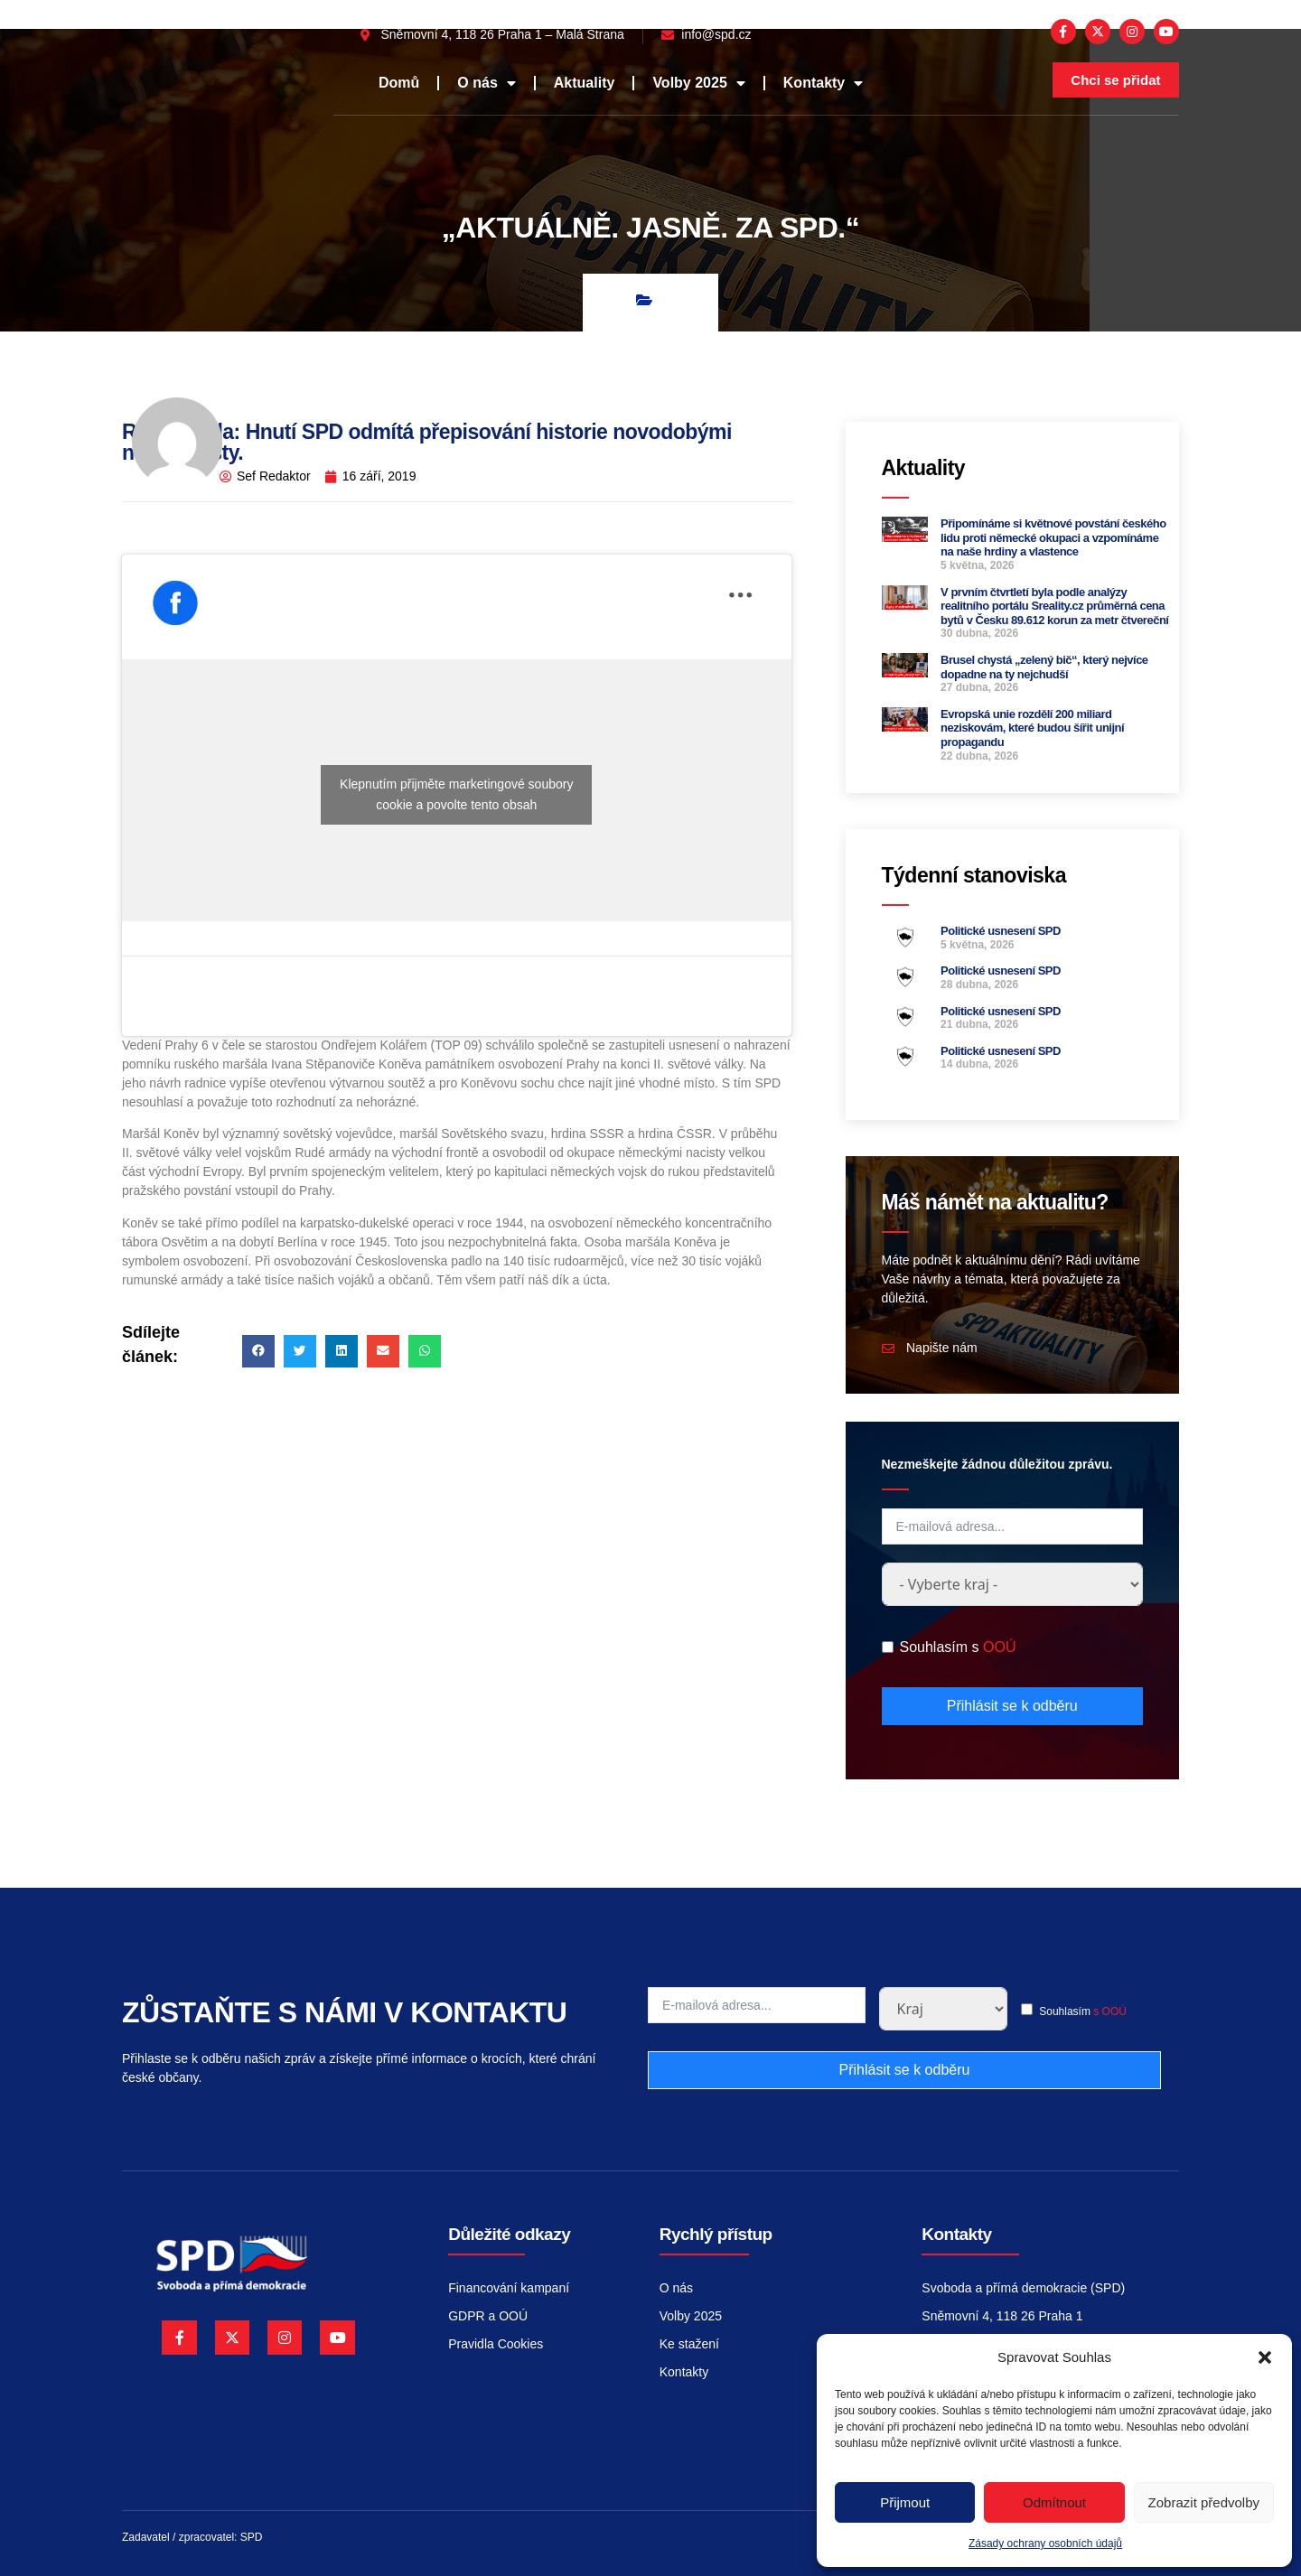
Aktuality (584, 82)
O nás (486, 83)
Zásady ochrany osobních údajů (1045, 2543)
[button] (1265, 2357)
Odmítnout (1054, 2502)
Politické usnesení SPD (1001, 931)
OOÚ (999, 1647)
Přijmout (905, 2502)
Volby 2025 (698, 83)
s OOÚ (1110, 2011)
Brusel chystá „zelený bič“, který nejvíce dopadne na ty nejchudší (1044, 667)
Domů (399, 82)
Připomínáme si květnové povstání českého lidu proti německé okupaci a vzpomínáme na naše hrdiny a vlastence (1053, 537)
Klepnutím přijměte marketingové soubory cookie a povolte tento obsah (456, 794)
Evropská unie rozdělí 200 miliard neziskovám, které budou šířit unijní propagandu (1032, 728)
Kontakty (823, 83)
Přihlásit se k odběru (1012, 1705)
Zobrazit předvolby (1203, 2502)
